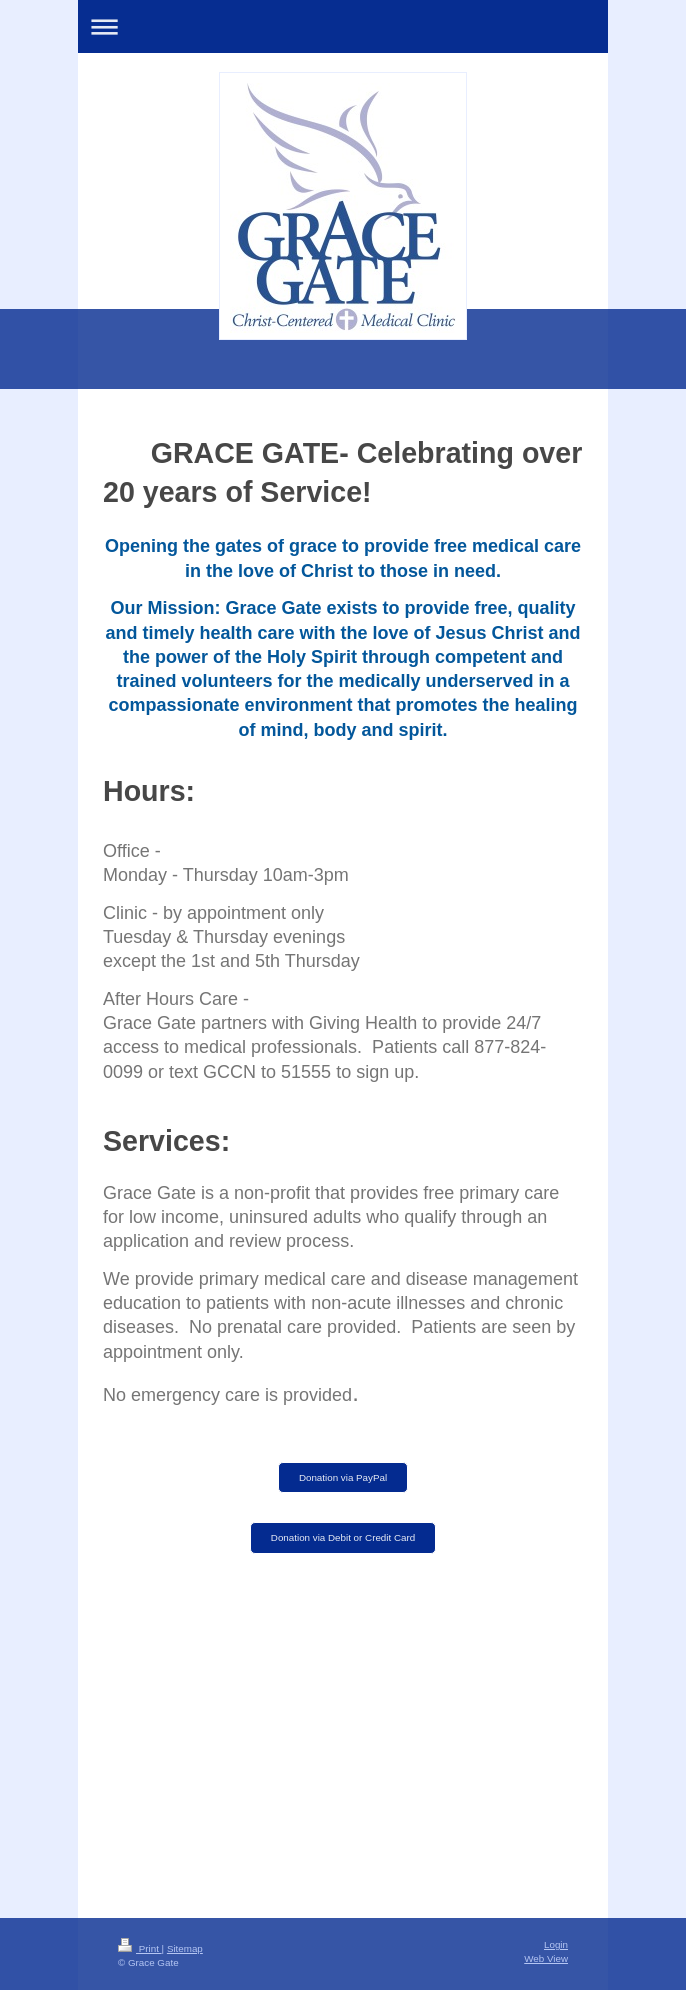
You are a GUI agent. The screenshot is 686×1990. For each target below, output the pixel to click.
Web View (546, 1958)
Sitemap (185, 1948)
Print (140, 1948)
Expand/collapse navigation (343, 26)
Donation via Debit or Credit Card (343, 1537)
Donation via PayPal (343, 1477)
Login (556, 1944)
